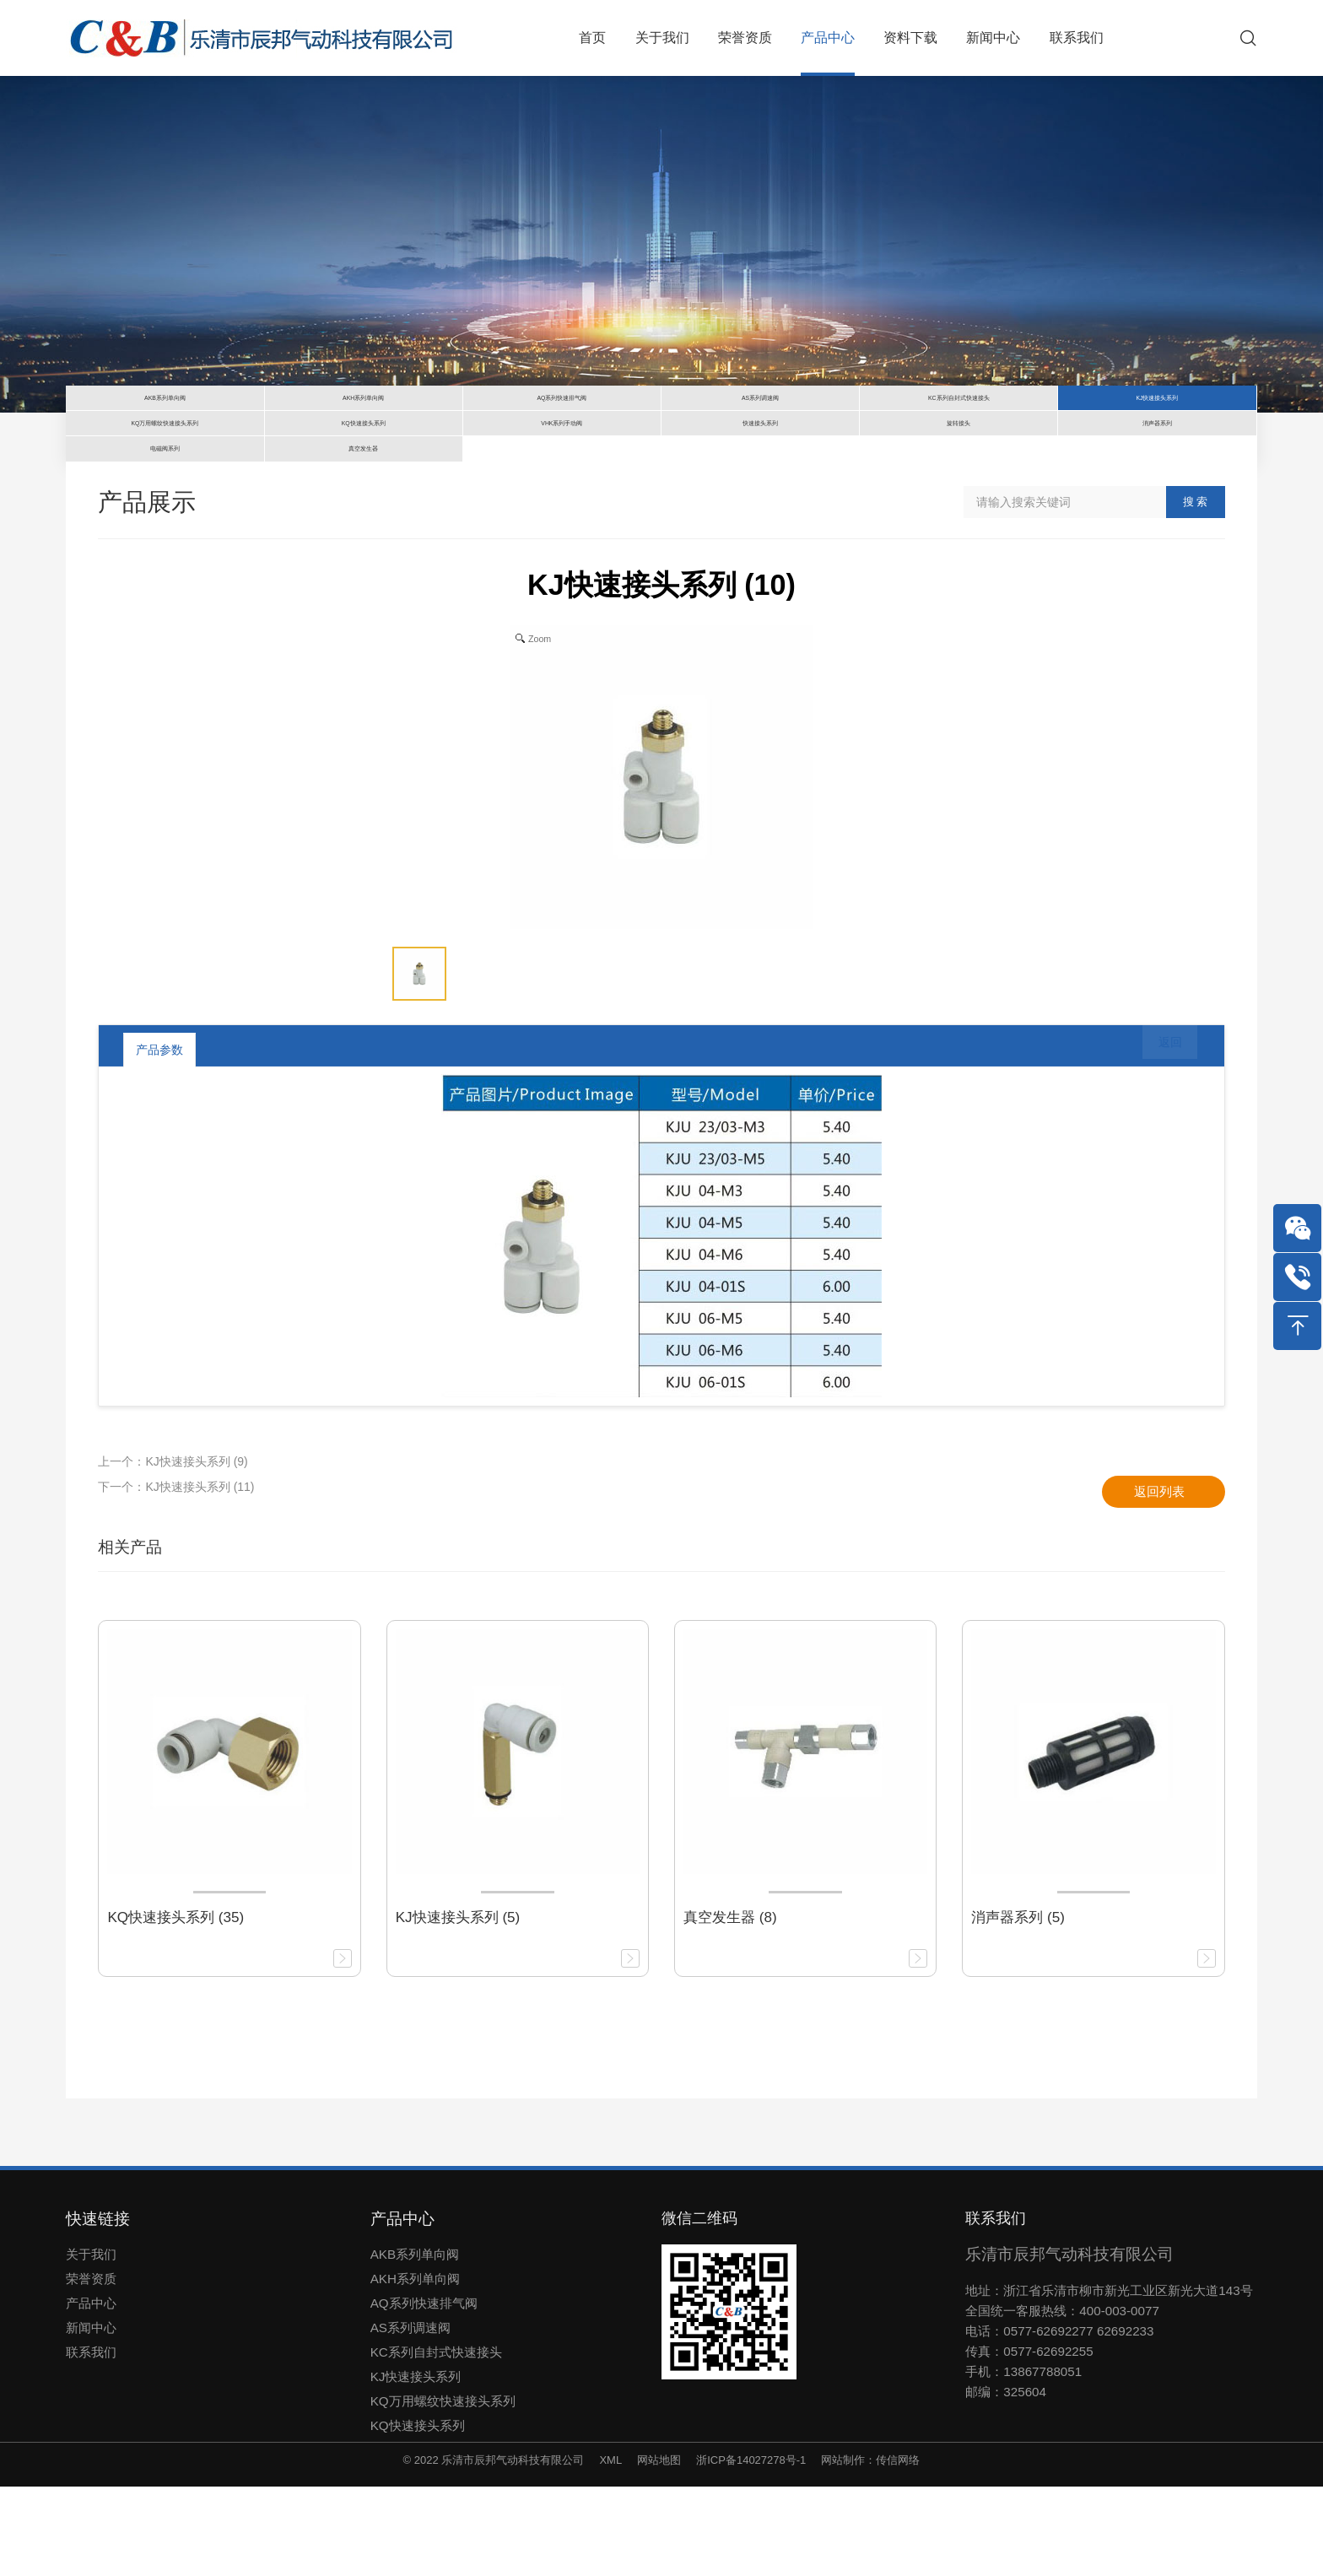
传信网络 (898, 2549)
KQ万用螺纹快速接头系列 (443, 2490)
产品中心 (91, 2392)
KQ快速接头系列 (417, 2515)
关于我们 (91, 2343)
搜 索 (1195, 591)
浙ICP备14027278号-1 (751, 2549)
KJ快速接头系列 (416, 2466)
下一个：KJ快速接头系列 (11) (176, 1575)
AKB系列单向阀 (414, 2343)
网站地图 (659, 2549)
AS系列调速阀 (410, 2417)
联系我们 (91, 2441)
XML (610, 2549)
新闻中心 (91, 2417)
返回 (1158, 1138)
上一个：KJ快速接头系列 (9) (172, 1550)
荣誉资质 (91, 2368)
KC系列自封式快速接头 (436, 2441)
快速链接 (98, 2308)
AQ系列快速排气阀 (424, 2392)
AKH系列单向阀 (415, 2368)
